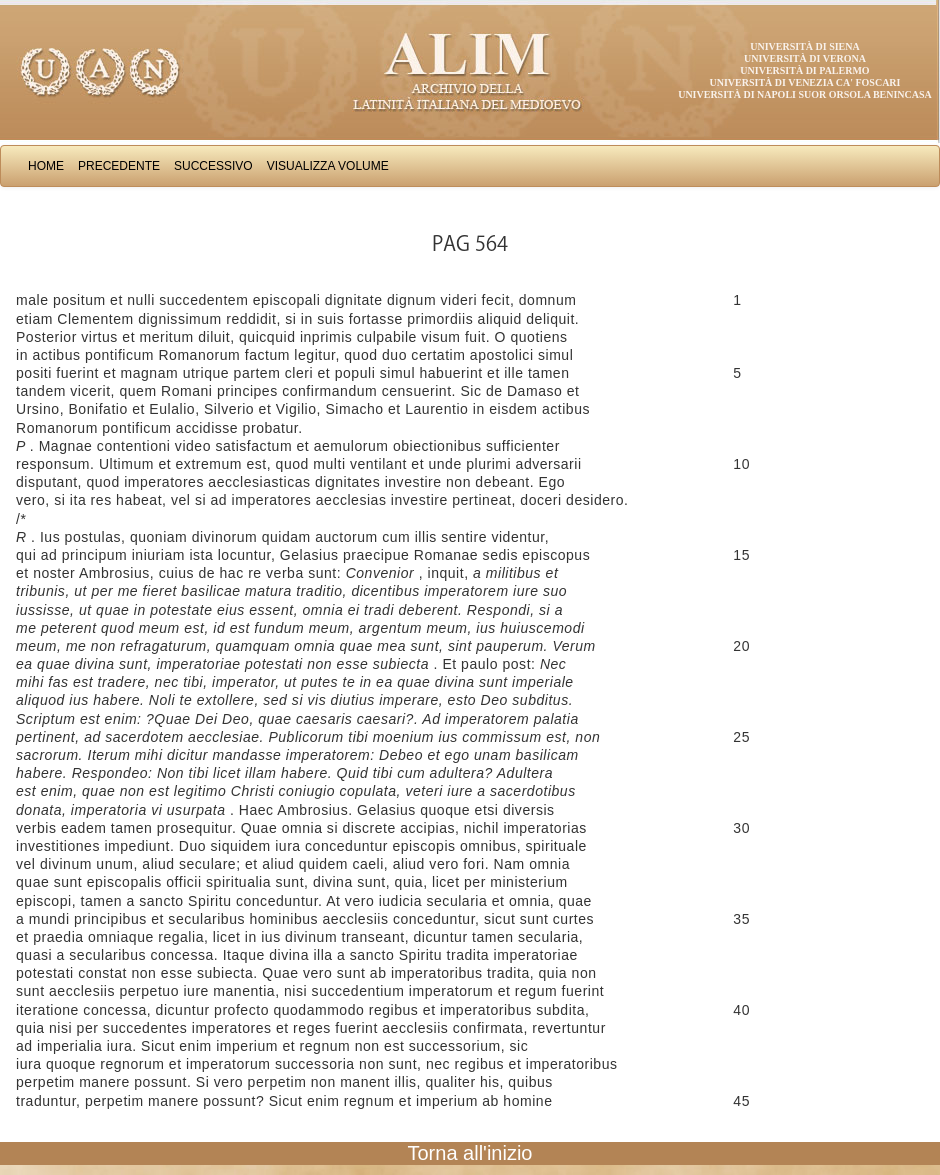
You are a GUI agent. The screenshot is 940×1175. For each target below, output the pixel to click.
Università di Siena (804, 46)
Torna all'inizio (470, 1153)
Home (46, 166)
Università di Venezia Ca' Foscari (805, 82)
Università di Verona (805, 58)
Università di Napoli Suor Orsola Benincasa (805, 94)
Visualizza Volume (328, 166)
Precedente (119, 166)
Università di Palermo (804, 70)
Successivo (213, 166)
